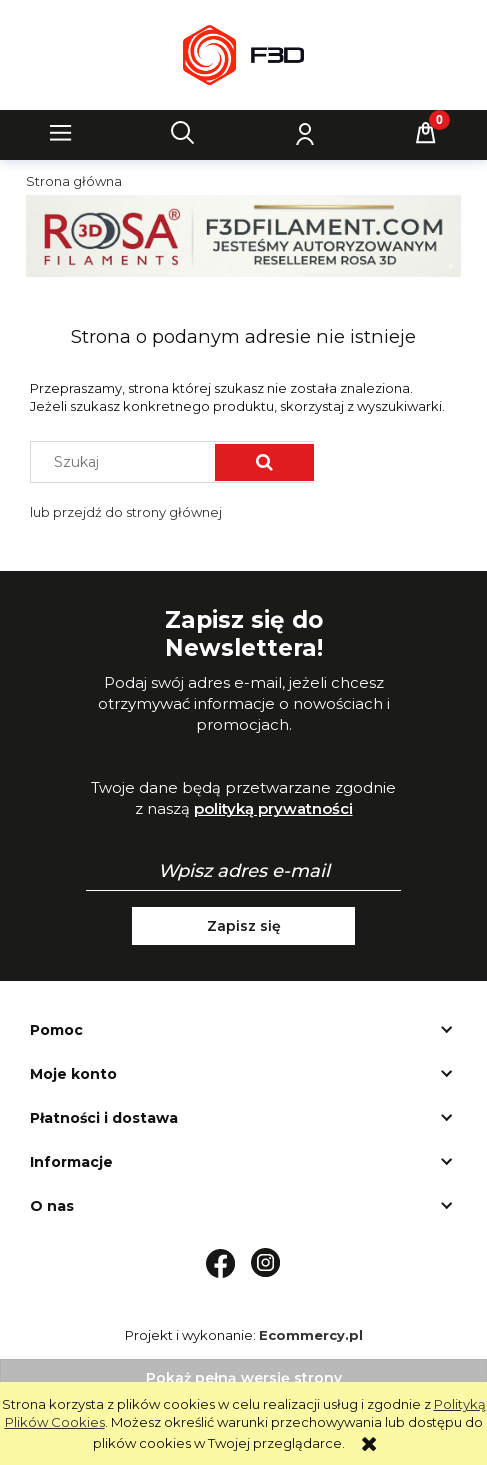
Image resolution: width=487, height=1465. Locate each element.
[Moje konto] (304, 133)
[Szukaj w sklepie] (127, 462)
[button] (61, 133)
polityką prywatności (273, 808)
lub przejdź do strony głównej (126, 512)
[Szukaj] (183, 133)
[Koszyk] (426, 133)
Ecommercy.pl (311, 1335)
